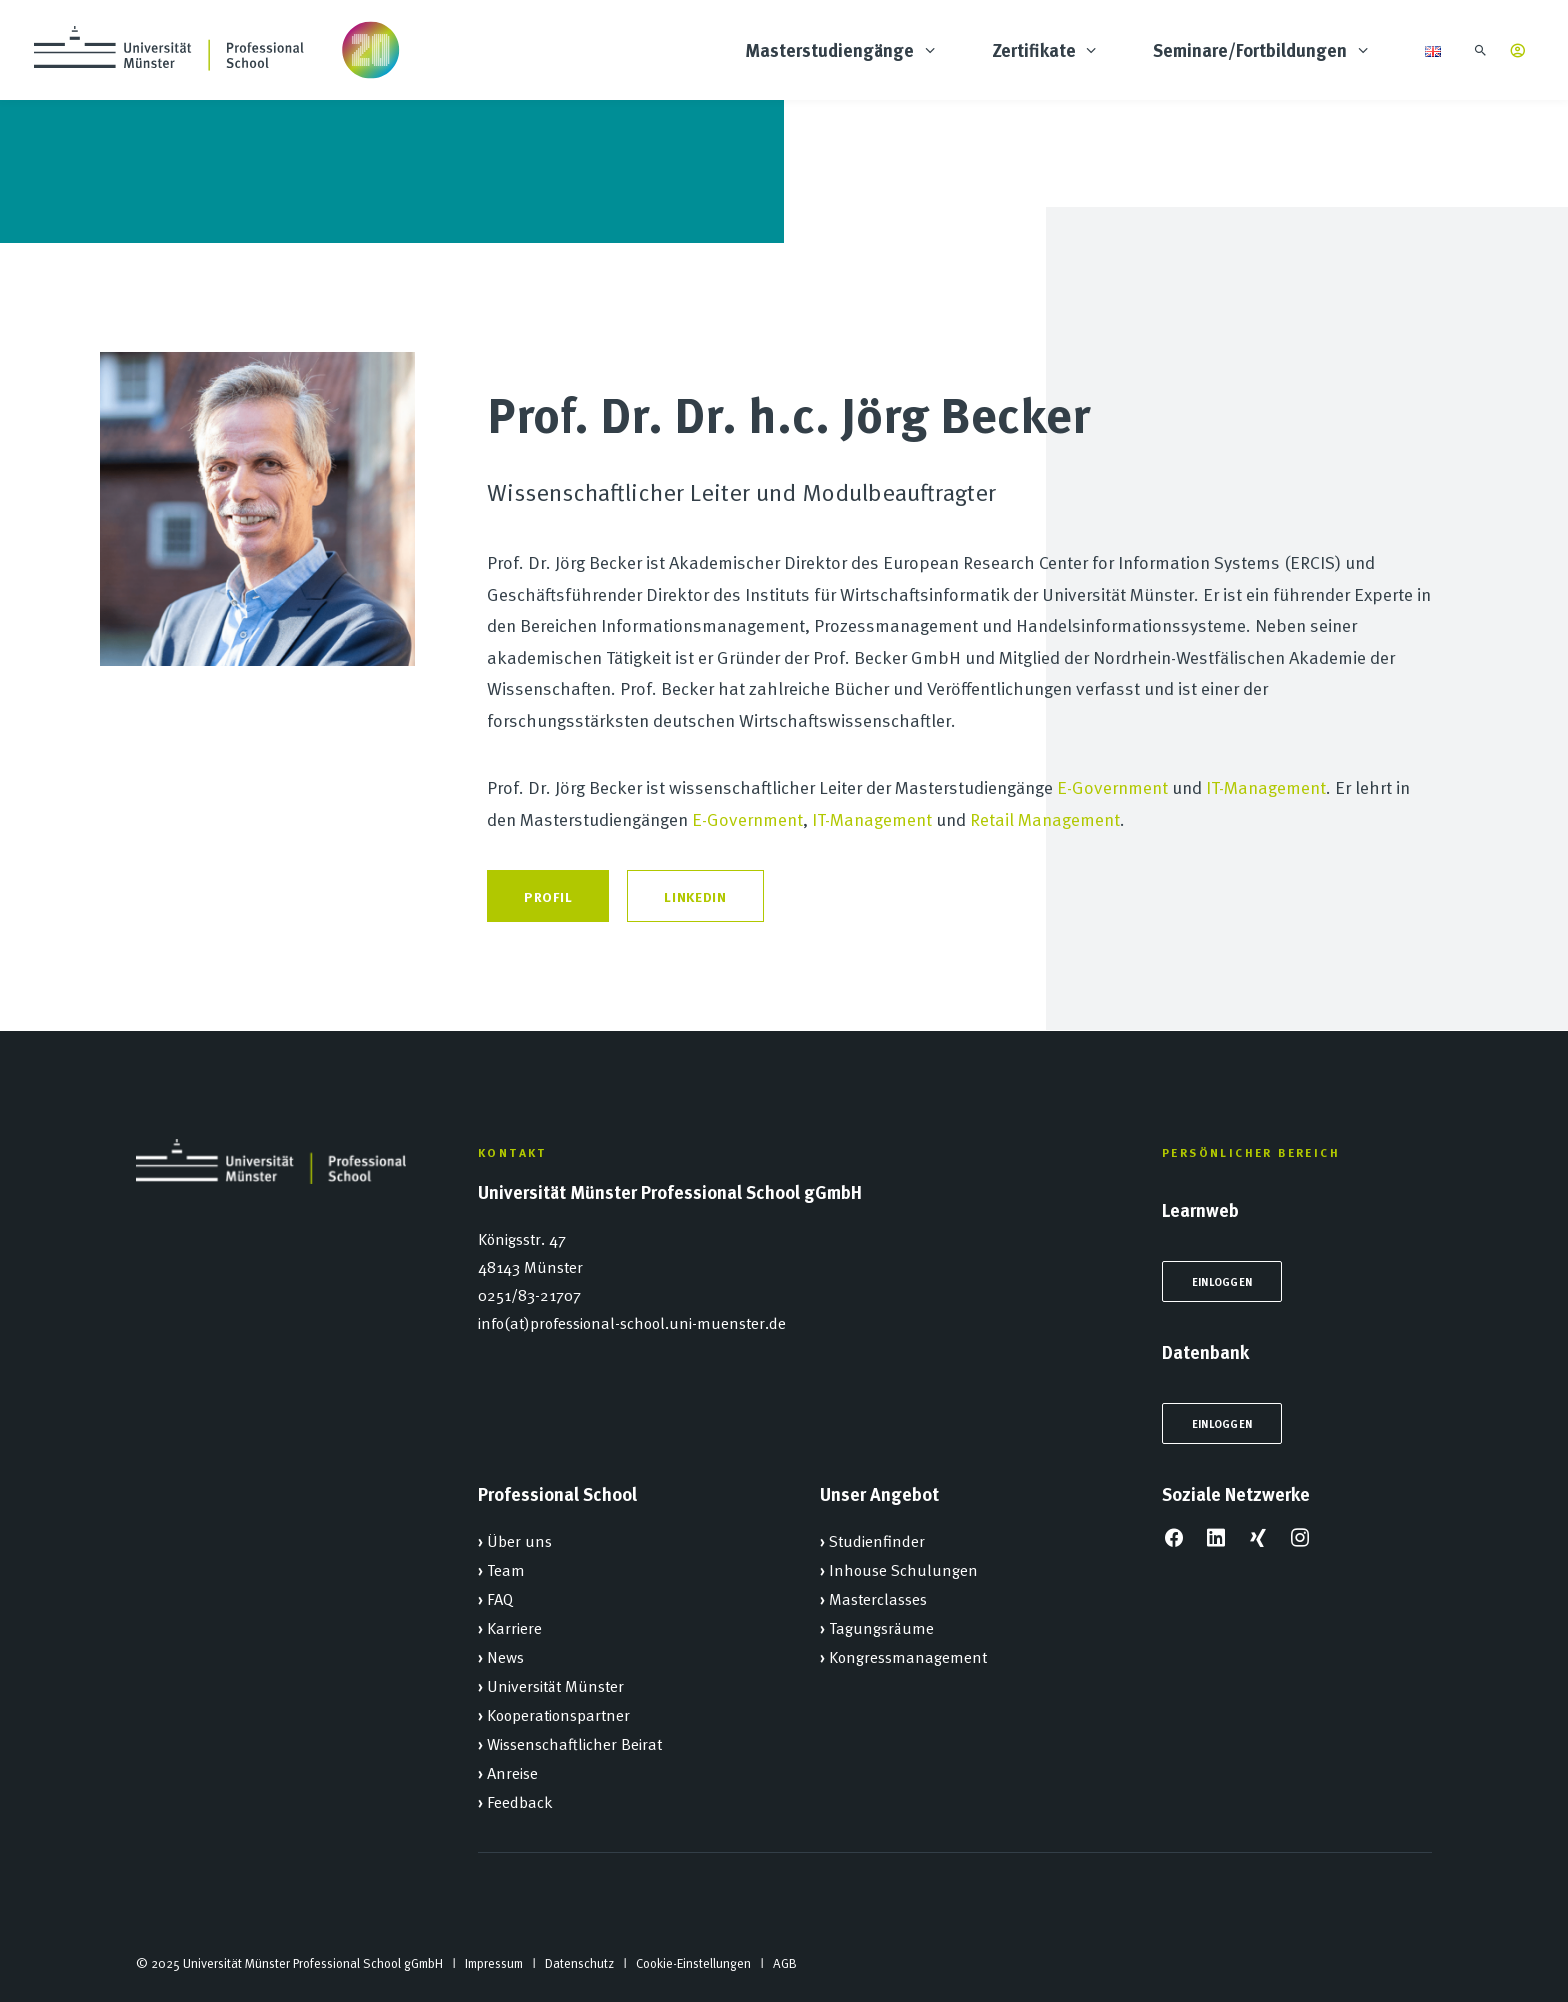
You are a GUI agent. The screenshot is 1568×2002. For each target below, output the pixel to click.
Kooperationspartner (558, 1714)
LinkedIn (695, 896)
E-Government (1112, 786)
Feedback (520, 1801)
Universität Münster (555, 1685)
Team (506, 1569)
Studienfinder (877, 1540)
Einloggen (1222, 1281)
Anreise (512, 1772)
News (505, 1656)
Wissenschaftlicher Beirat (574, 1743)
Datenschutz (579, 1963)
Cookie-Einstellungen (693, 1963)
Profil (548, 896)
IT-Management (1266, 786)
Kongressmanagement (908, 1656)
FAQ (500, 1598)
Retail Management (1045, 818)
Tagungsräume (881, 1627)
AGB (785, 1963)
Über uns (519, 1540)
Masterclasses (878, 1598)
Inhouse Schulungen (903, 1569)
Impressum (494, 1963)
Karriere (514, 1627)
